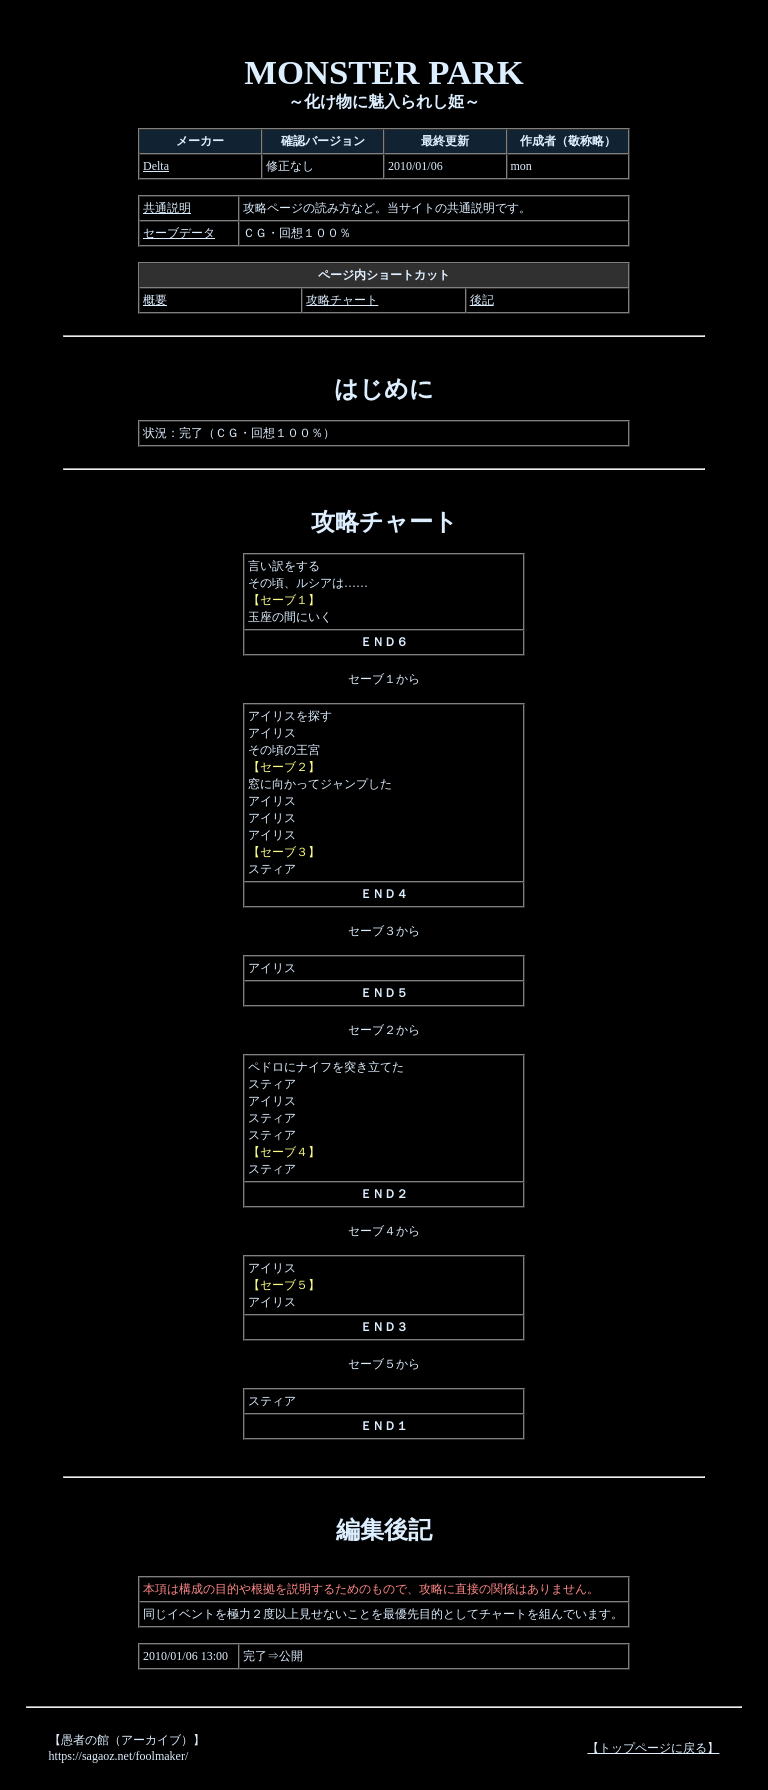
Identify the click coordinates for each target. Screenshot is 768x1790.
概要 (155, 300)
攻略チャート (342, 300)
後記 (482, 300)
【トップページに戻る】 (653, 1748)
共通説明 (167, 208)
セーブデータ (179, 233)
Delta (156, 166)
